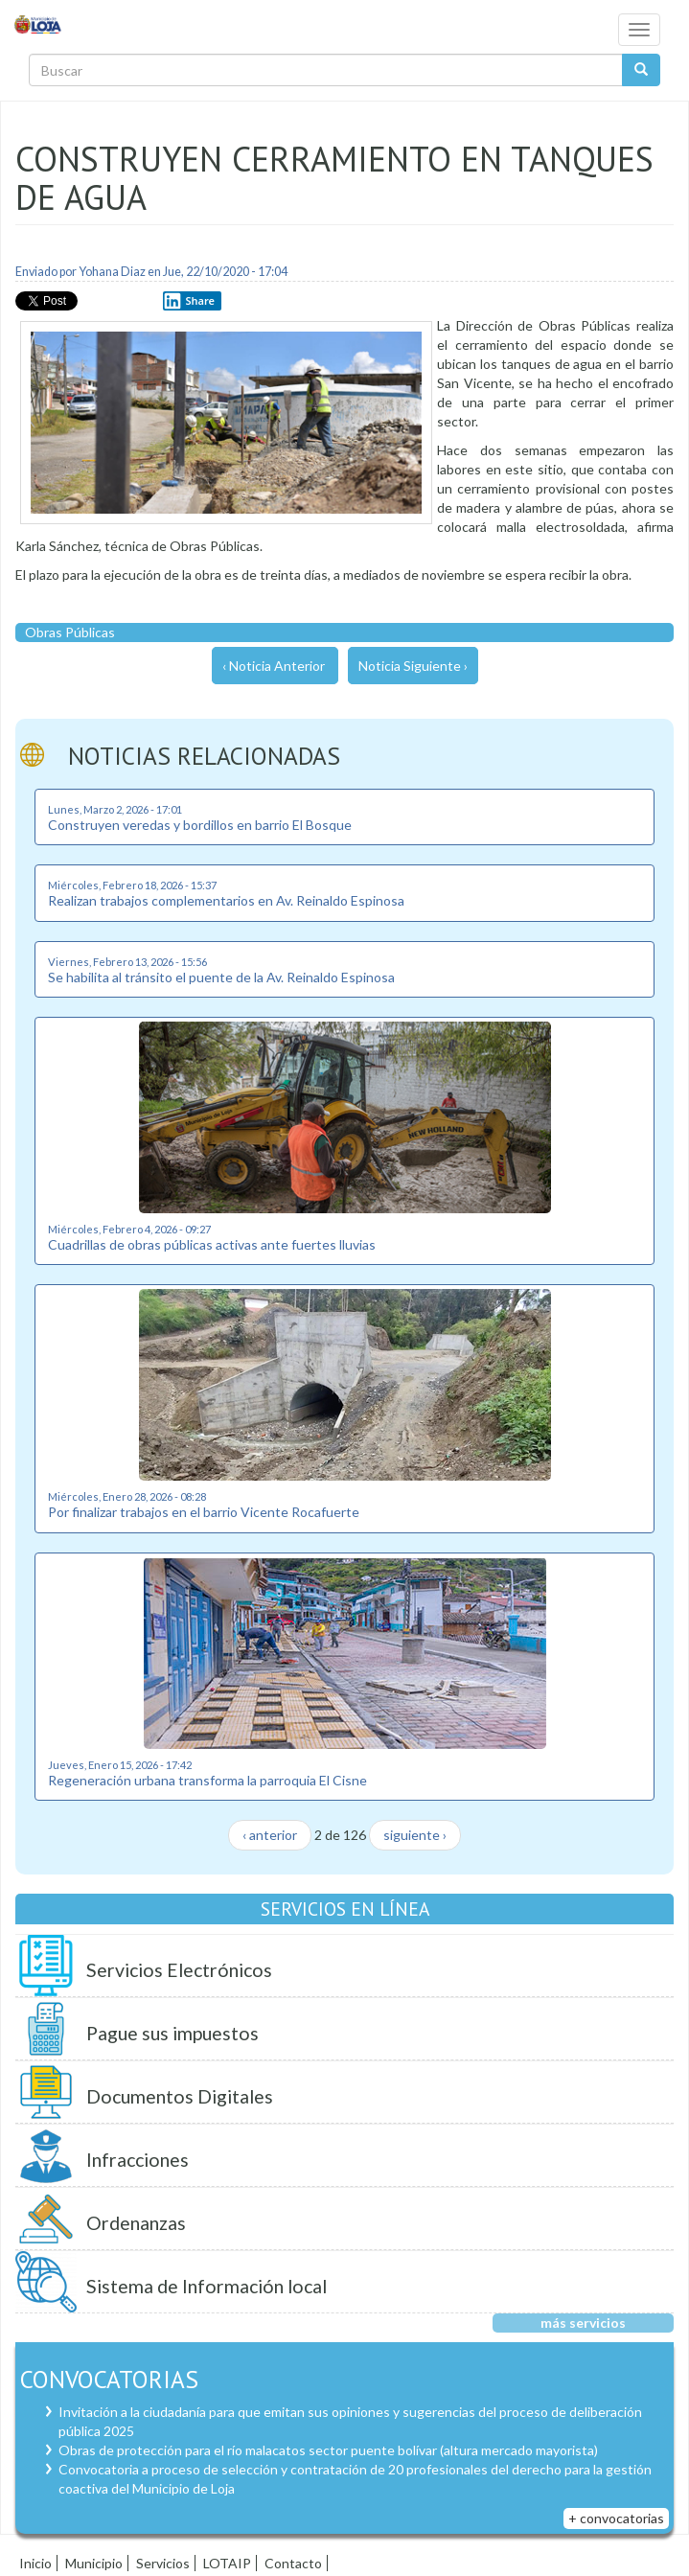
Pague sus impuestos (172, 2033)
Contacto (293, 2563)
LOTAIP (227, 2563)
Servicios (163, 2563)
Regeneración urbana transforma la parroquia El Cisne (207, 1780)
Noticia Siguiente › (413, 665)
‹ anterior (269, 1835)
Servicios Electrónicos (179, 1970)
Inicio (35, 2563)
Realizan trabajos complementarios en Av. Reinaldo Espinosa (226, 900)
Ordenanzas (136, 2223)
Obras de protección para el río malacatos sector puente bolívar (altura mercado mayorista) (328, 2450)
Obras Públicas (70, 632)
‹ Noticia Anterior (273, 665)
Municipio (94, 2563)
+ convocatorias (616, 2518)
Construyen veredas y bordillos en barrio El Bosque (200, 824)
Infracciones (137, 2160)
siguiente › (415, 1835)
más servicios (583, 2322)
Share (189, 300)
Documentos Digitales (179, 2096)
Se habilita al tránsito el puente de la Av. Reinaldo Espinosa (221, 977)
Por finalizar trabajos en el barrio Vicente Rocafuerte (203, 1512)
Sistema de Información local (206, 2286)
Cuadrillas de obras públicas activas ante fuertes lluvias (212, 1244)
